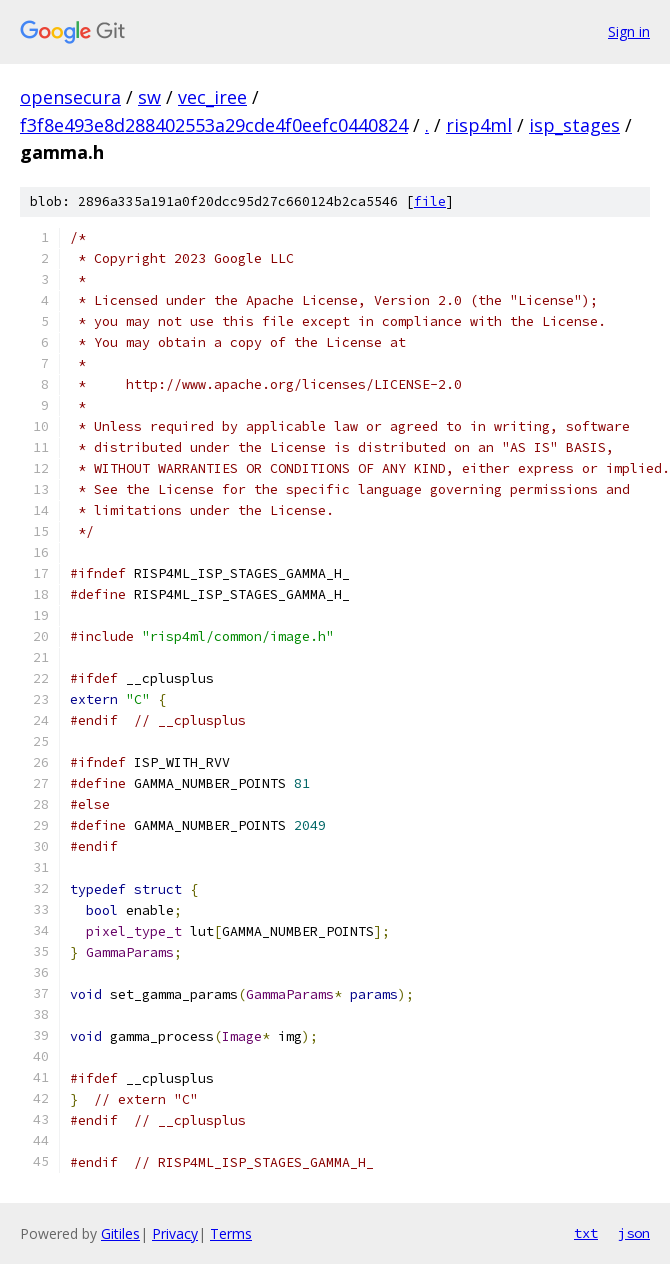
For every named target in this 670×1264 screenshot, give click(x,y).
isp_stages (574, 125)
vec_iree (212, 97)
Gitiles (120, 1233)
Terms (231, 1233)
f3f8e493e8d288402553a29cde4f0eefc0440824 (214, 125)
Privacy (175, 1233)
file (430, 201)
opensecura (70, 97)
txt (586, 1233)
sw (149, 97)
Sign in (629, 31)
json (634, 1233)
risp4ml (479, 125)
